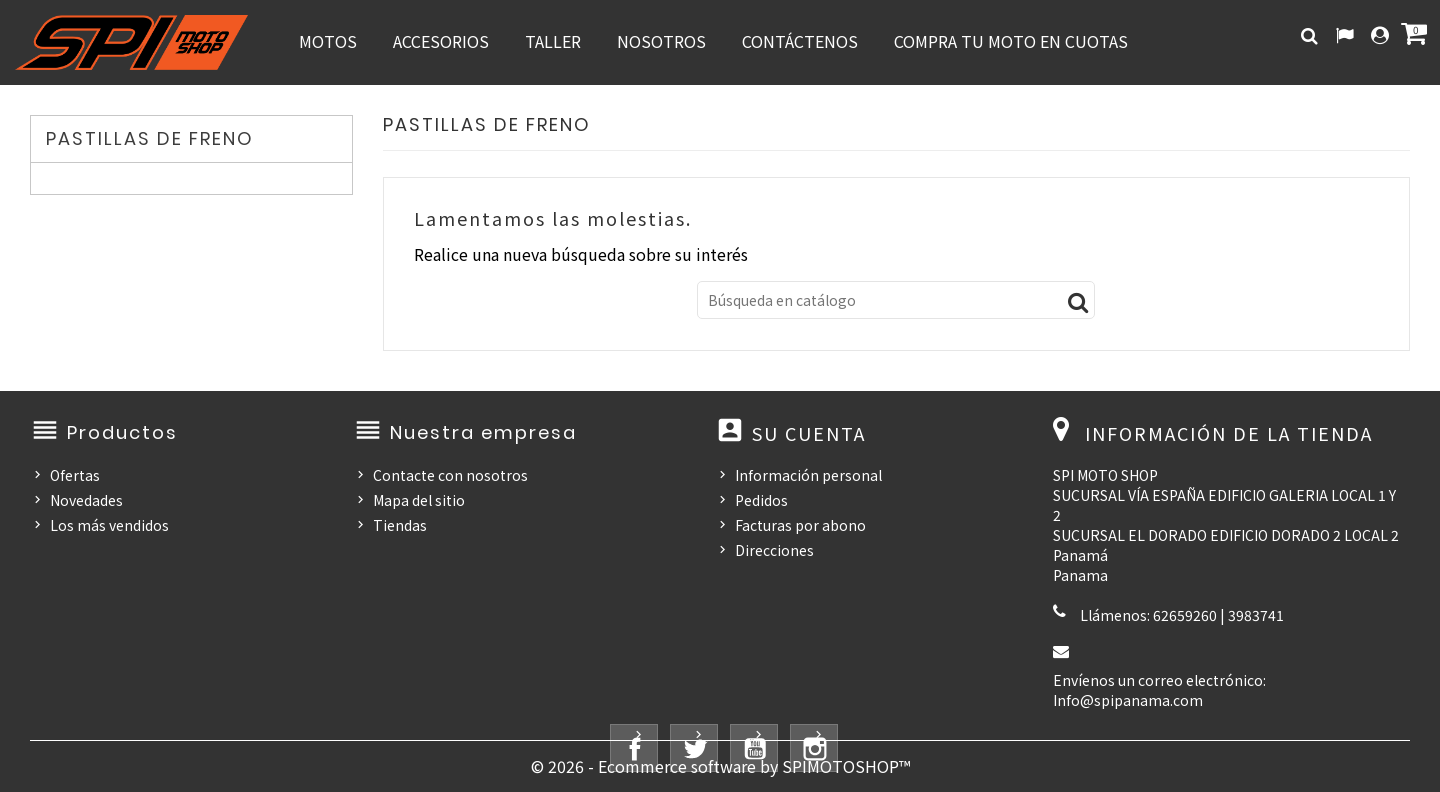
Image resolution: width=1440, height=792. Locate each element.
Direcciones (774, 550)
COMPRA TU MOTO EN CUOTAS (1011, 41)
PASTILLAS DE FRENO (150, 138)
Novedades (86, 500)
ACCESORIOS (441, 41)
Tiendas (400, 525)
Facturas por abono (800, 525)
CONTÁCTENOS (800, 41)
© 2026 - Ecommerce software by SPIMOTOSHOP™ (720, 766)
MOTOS (328, 41)
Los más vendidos (109, 525)
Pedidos (761, 500)
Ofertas (75, 475)
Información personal (808, 475)
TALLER (553, 41)
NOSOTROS (661, 41)
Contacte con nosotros (450, 475)
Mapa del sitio (419, 500)
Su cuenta (809, 433)
